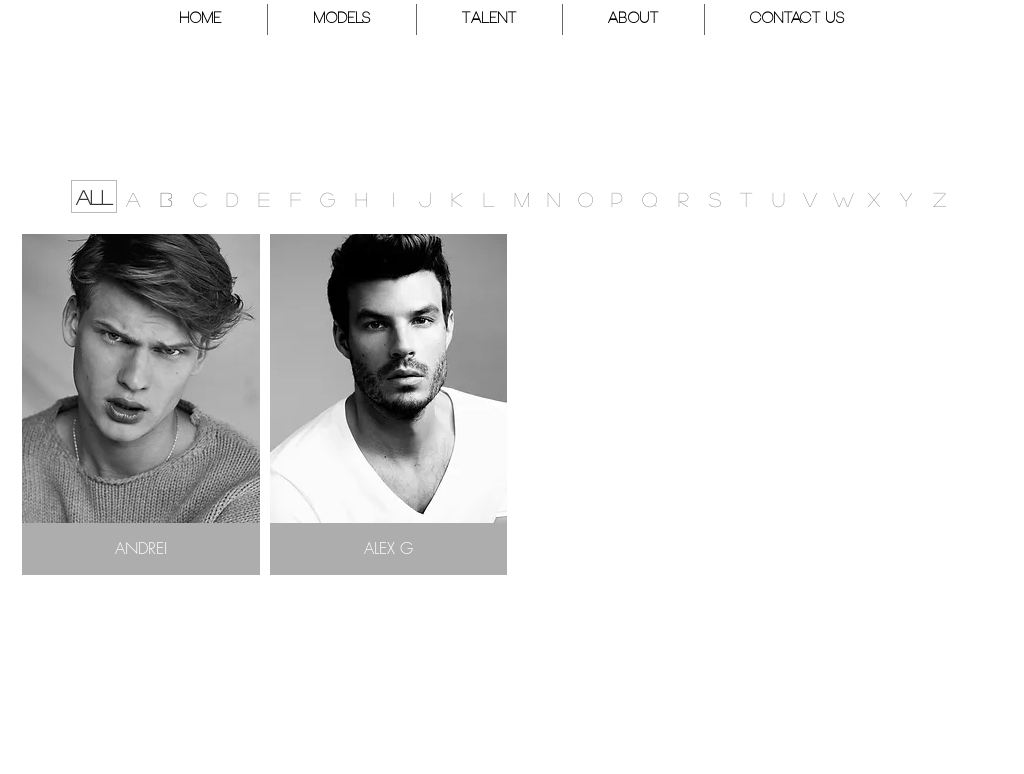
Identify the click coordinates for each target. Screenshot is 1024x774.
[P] (617, 198)
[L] (488, 198)
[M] (522, 198)
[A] (133, 198)
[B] (166, 198)
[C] (200, 198)
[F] (295, 198)
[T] (746, 198)
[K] (456, 198)
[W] (843, 198)
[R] (683, 198)
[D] (232, 198)
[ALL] (94, 196)
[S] (715, 198)
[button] (342, 19)
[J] (425, 198)
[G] (327, 198)
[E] (264, 198)
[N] (554, 198)
